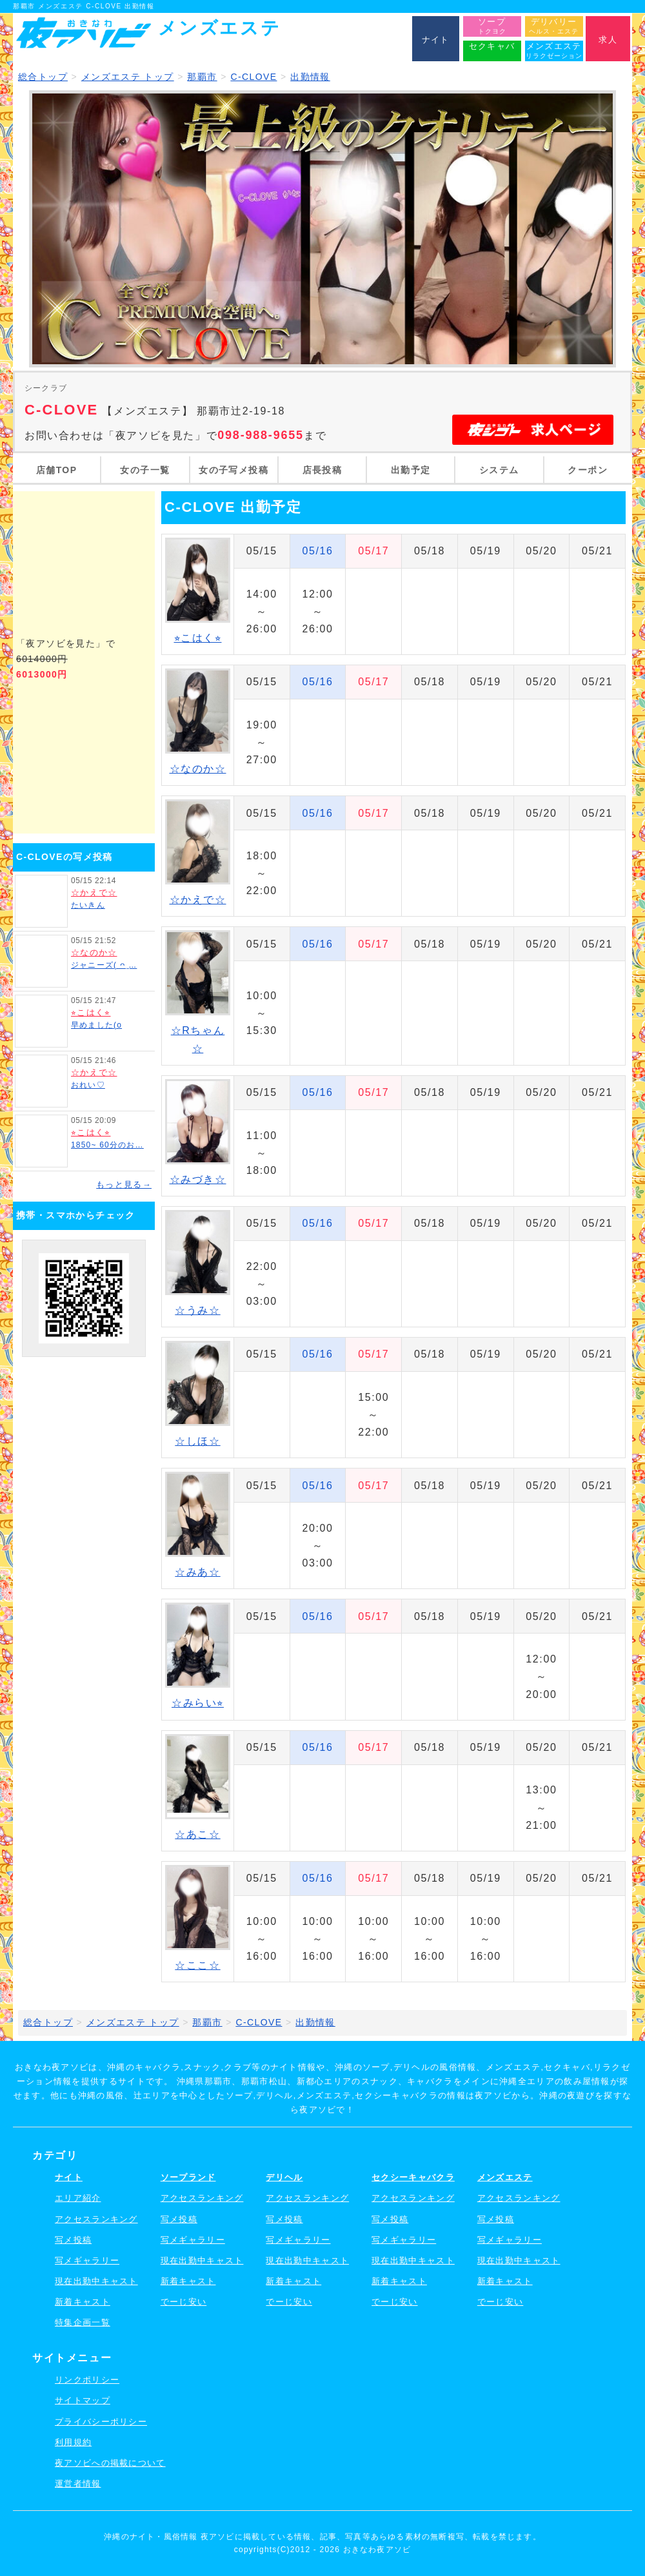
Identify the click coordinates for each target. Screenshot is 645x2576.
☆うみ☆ (197, 1310)
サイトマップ (82, 2400)
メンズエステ (505, 2177)
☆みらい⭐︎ (198, 1702)
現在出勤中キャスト (96, 2281)
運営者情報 (78, 2483)
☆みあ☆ (197, 1571)
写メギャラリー (87, 2260)
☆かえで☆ (94, 892)
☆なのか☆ (94, 952)
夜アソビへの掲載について (110, 2463)
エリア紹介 (78, 2198)
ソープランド (188, 2177)
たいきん (88, 905)
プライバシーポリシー (101, 2421)
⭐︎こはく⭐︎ (91, 1012)
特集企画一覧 (82, 2322)
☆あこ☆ (197, 1834)
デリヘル (284, 2177)
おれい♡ (88, 1084)
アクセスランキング (96, 2219)
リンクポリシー (87, 2380)
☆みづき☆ (198, 1179)
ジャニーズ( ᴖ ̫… (104, 965)
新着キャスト (82, 2302)
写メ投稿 (73, 2240)
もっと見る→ (124, 1184)
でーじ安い (184, 2302)
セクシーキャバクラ (413, 2177)
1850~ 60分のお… (107, 1144)
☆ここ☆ (197, 1965)
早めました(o (96, 1024)
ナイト (69, 2177)
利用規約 (73, 2442)
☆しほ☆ (197, 1441)
